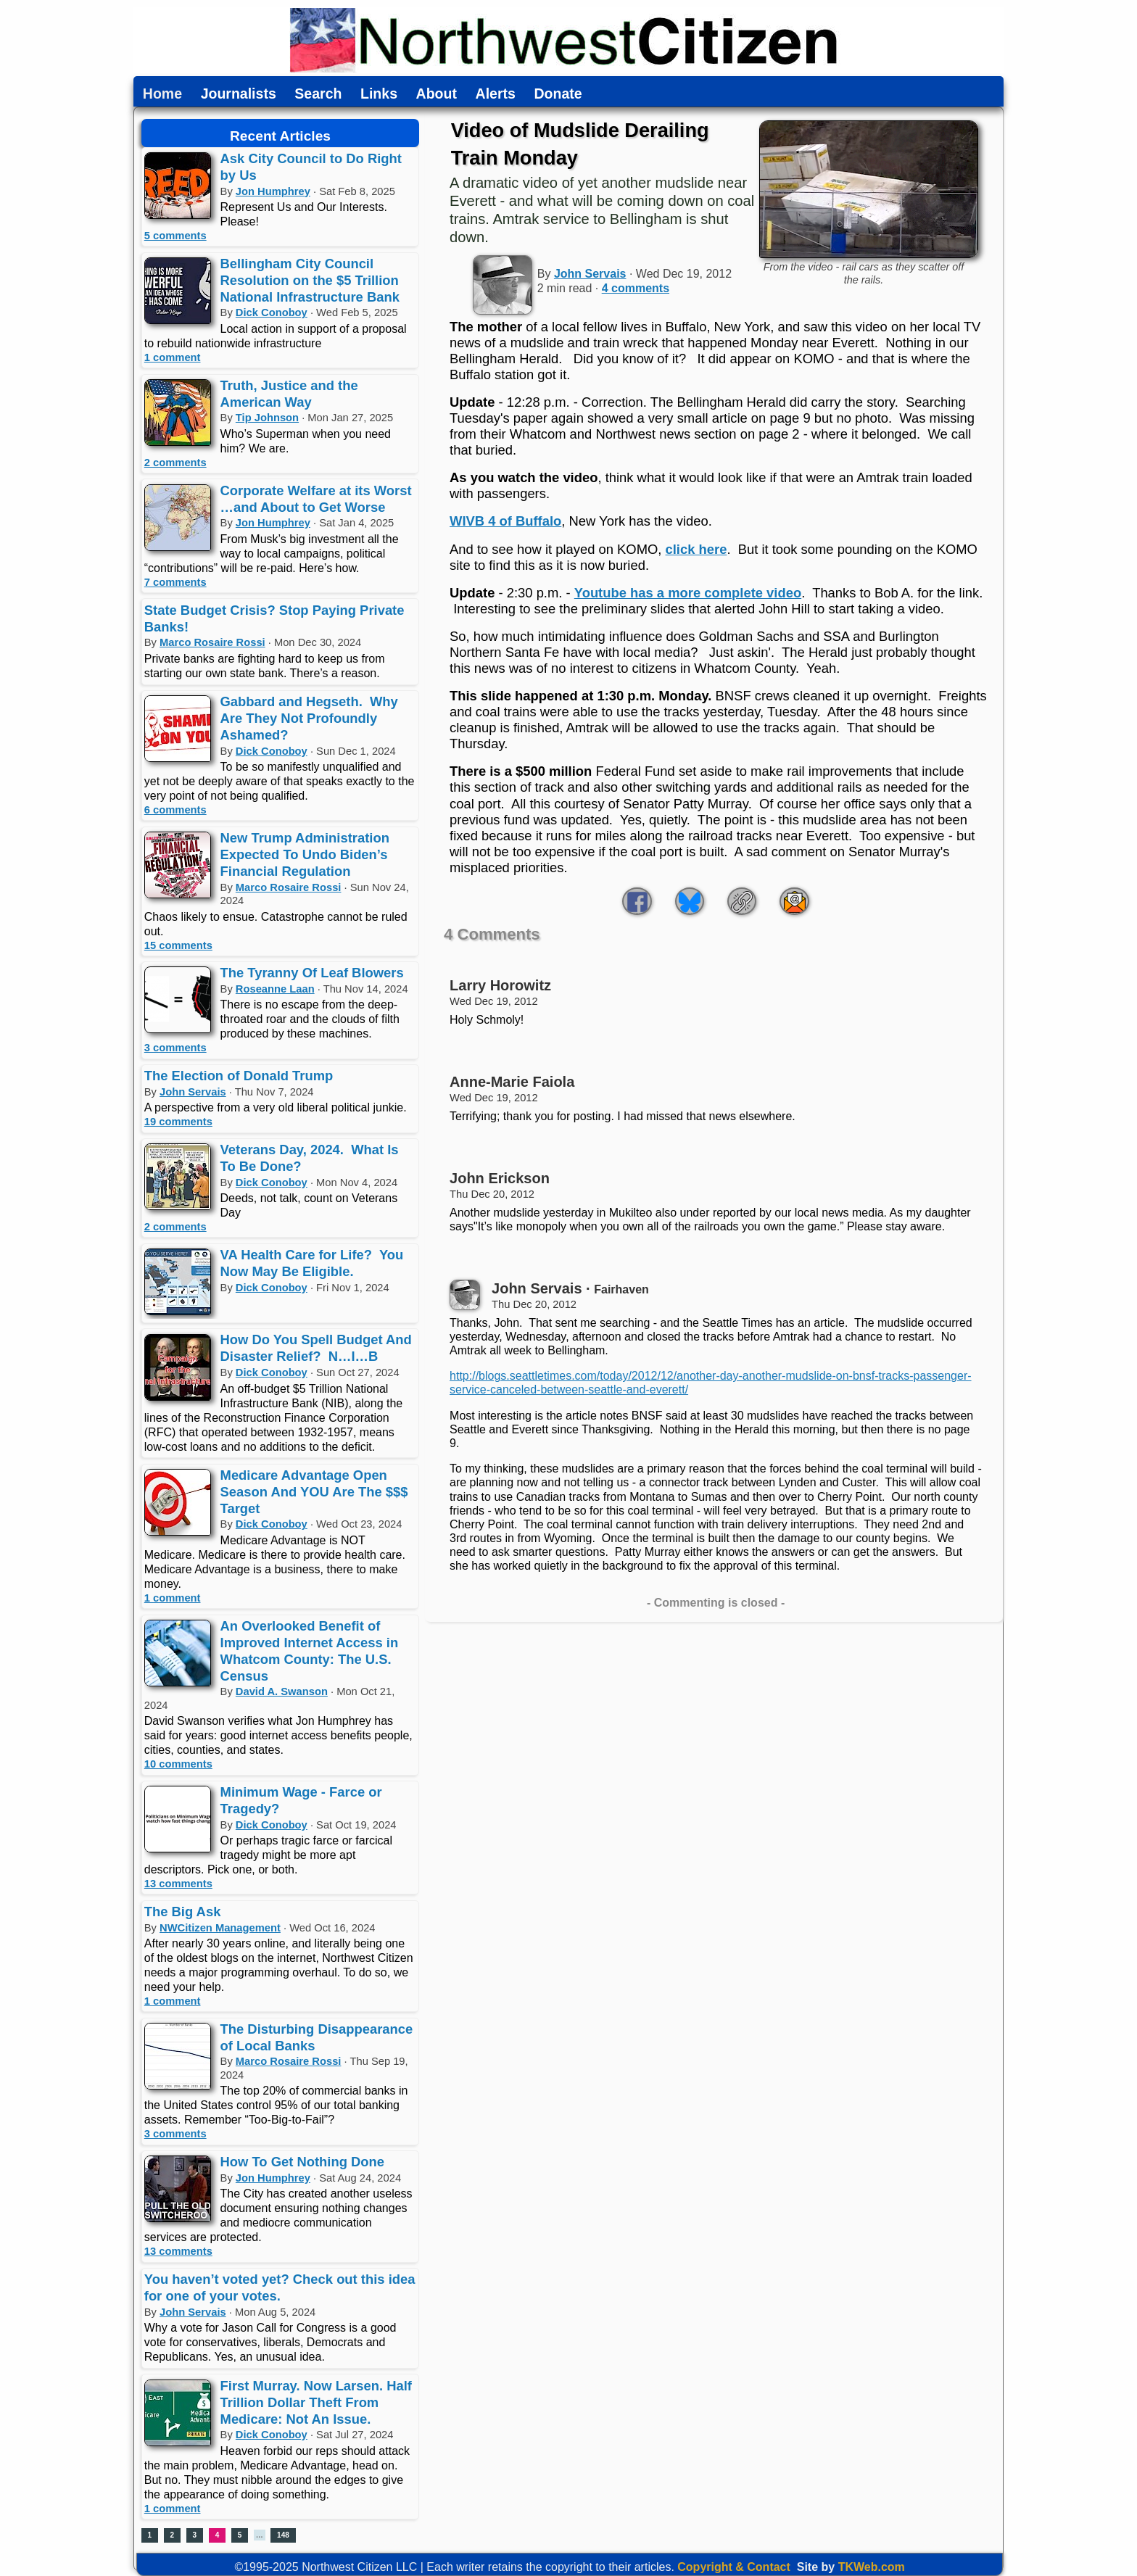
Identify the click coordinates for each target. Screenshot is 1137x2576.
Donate (558, 94)
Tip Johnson (267, 417)
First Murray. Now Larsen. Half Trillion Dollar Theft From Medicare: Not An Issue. (316, 2402)
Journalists (238, 94)
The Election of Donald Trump (239, 1075)
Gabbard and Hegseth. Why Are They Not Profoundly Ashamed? (309, 718)
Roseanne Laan (275, 989)
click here (696, 549)
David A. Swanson (282, 1691)
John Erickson (500, 1178)
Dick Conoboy (271, 312)
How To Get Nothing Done (302, 2161)
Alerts (496, 94)
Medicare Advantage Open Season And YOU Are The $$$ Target (314, 1491)
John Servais (193, 1092)
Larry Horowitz (500, 985)
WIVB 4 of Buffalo (505, 521)
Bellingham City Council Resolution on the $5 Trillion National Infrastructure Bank (310, 280)
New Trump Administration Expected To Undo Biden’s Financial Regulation (304, 854)
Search (318, 94)
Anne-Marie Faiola (512, 1082)
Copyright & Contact (733, 2567)
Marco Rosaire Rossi (212, 642)
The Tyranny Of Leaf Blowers (312, 972)
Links (378, 94)
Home (162, 94)
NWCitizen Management (220, 1928)
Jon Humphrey (273, 191)
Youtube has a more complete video (687, 592)
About (436, 94)
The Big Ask (182, 1911)
